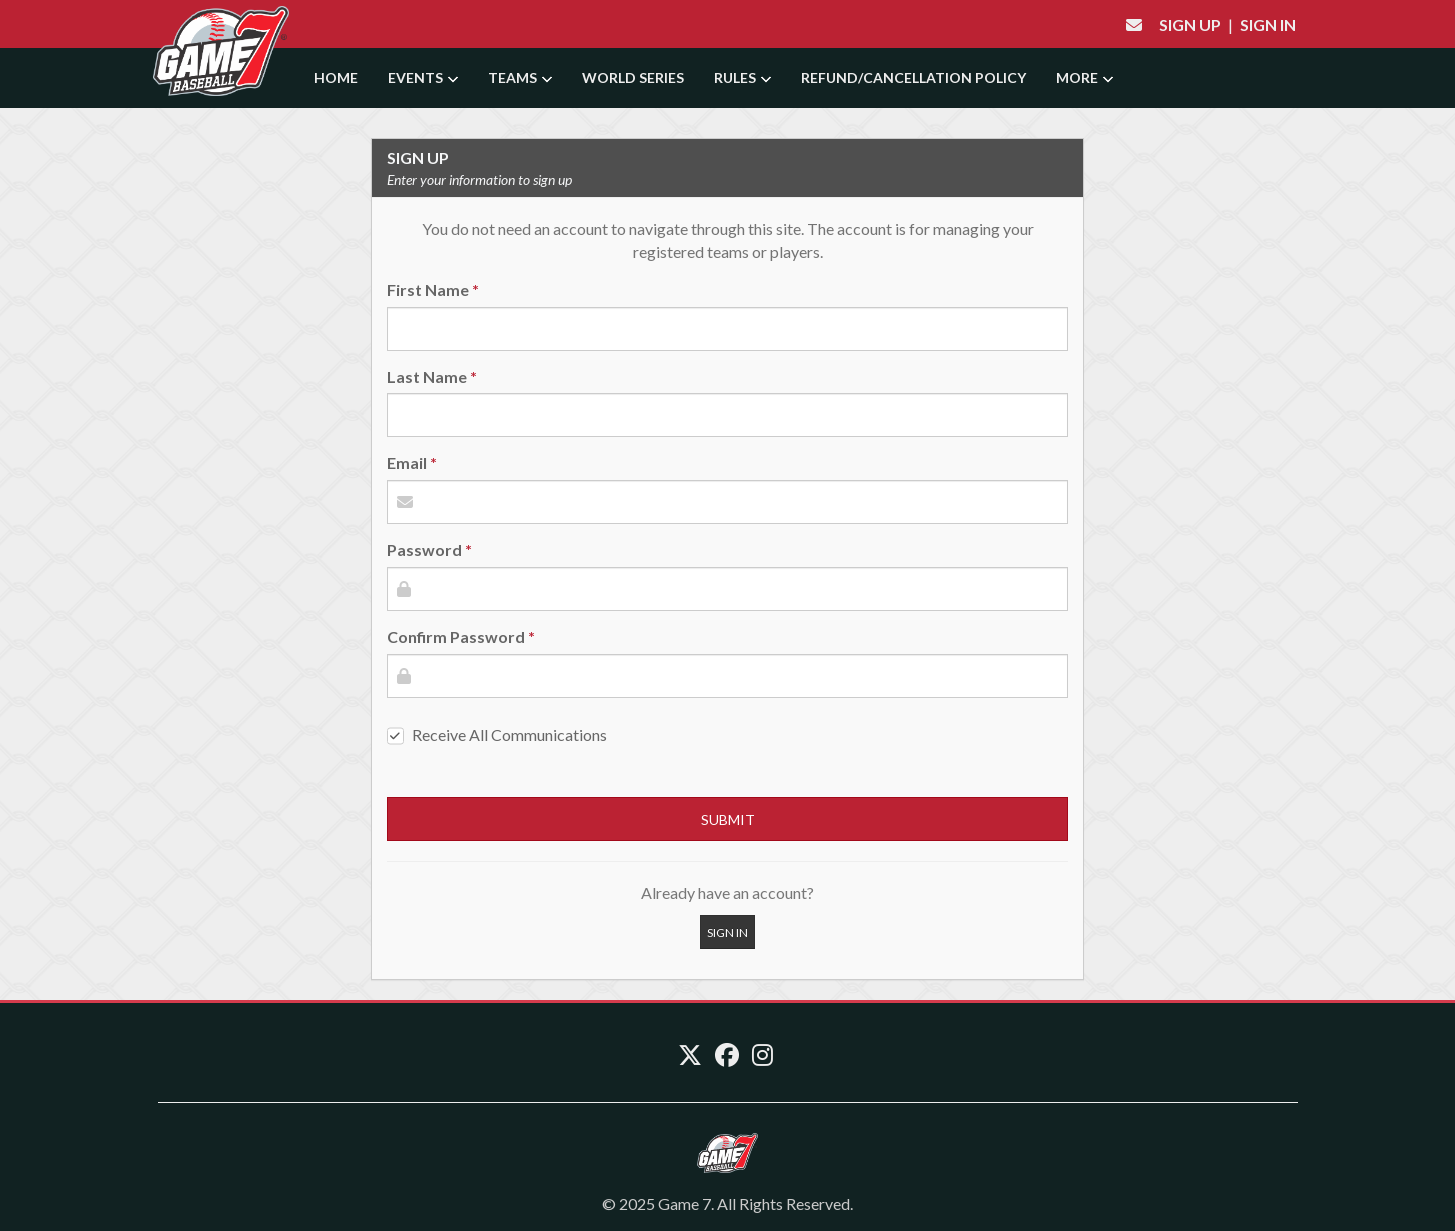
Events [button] (423, 77)
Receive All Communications (509, 734)
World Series (633, 77)
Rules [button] (742, 77)
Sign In (1268, 24)
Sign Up (1190, 24)
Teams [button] (520, 77)
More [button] (1084, 77)
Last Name (427, 376)
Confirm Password (456, 636)
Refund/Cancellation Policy (913, 77)
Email (407, 462)
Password (424, 549)
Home (336, 77)
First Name (428, 289)
